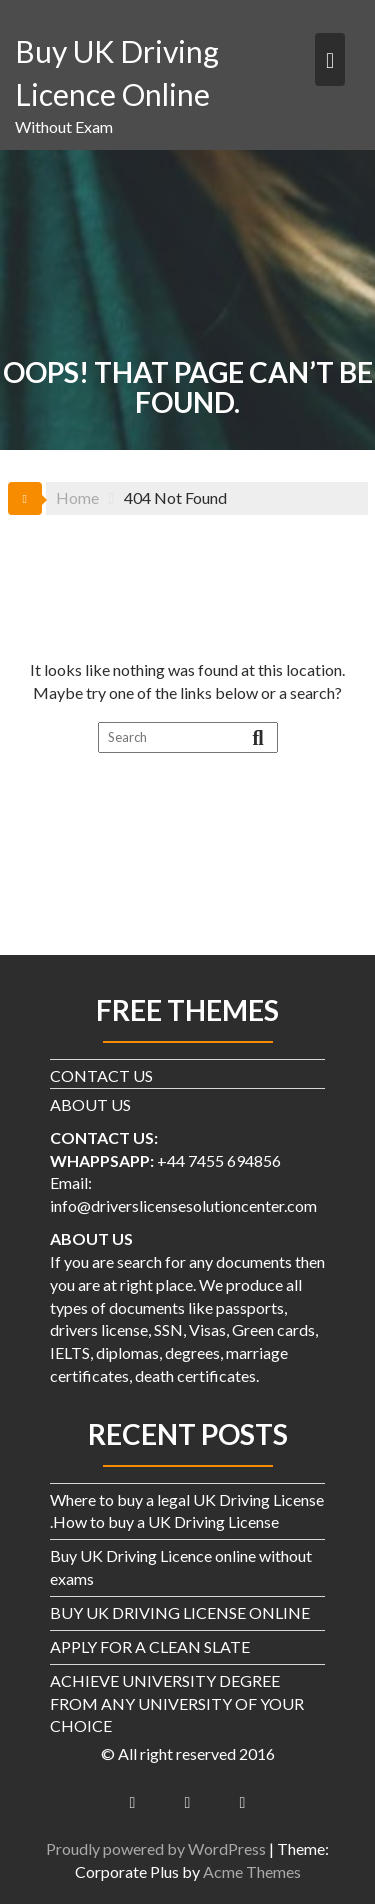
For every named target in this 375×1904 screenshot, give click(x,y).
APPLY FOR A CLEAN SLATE (150, 1646)
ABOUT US (90, 1104)
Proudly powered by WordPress (157, 1848)
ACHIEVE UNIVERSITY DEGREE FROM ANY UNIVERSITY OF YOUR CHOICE (177, 1703)
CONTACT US (101, 1075)
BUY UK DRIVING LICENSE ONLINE (180, 1612)
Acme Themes (252, 1871)
